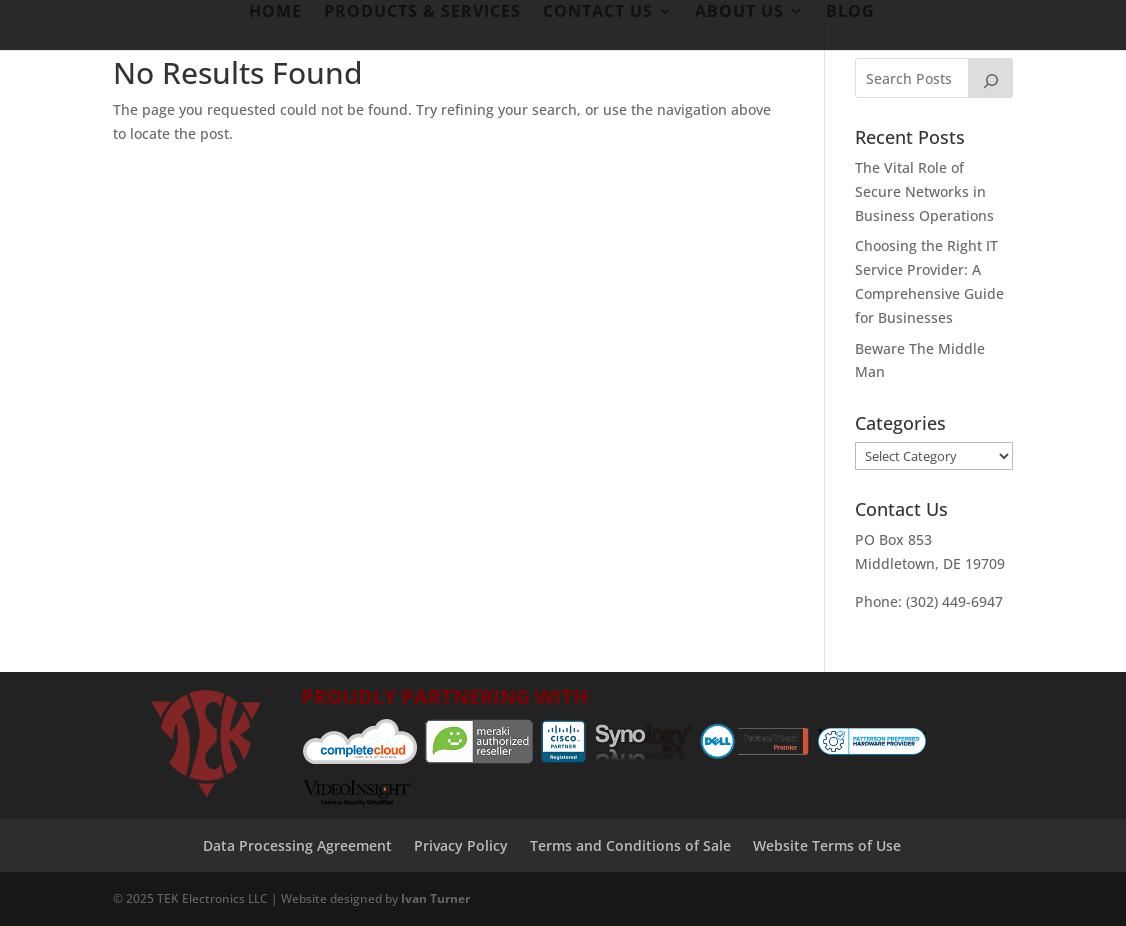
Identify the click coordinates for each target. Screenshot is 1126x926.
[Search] (991, 78)
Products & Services (422, 13)
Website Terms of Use (827, 845)
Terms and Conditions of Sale (630, 845)
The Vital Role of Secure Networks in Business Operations (924, 191)
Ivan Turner (435, 898)
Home (275, 13)
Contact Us (598, 13)
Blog (850, 13)
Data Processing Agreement (297, 845)
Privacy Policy (461, 845)
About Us (739, 13)
